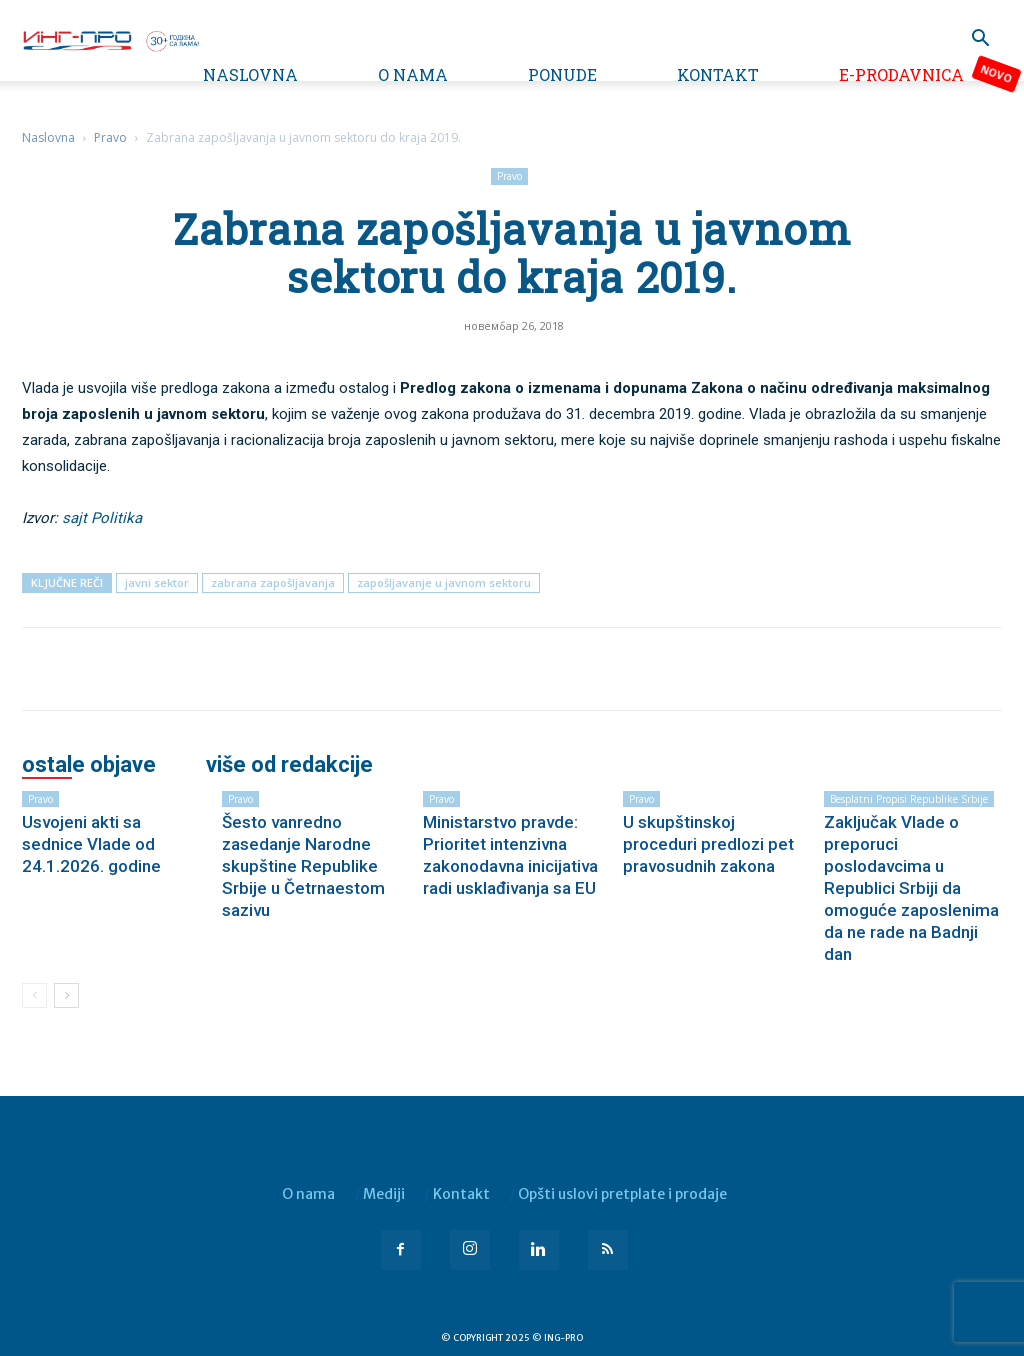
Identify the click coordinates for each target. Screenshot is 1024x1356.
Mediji (384, 1194)
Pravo (110, 137)
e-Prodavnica (901, 74)
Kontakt (718, 74)
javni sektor (157, 582)
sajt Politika (102, 518)
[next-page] (66, 995)
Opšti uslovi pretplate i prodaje (622, 1194)
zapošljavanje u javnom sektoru (444, 582)
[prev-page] (34, 995)
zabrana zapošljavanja (273, 582)
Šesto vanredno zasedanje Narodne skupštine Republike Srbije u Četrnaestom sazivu (303, 866)
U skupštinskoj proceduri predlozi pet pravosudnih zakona (708, 844)
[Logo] (110, 39)
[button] (980, 40)
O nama (413, 74)
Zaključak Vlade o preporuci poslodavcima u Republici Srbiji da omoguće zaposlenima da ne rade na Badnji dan (911, 888)
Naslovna (250, 74)
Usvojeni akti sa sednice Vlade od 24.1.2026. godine (91, 844)
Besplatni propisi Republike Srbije (909, 799)
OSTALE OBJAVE (89, 765)
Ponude (562, 74)
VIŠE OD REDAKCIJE (289, 765)
